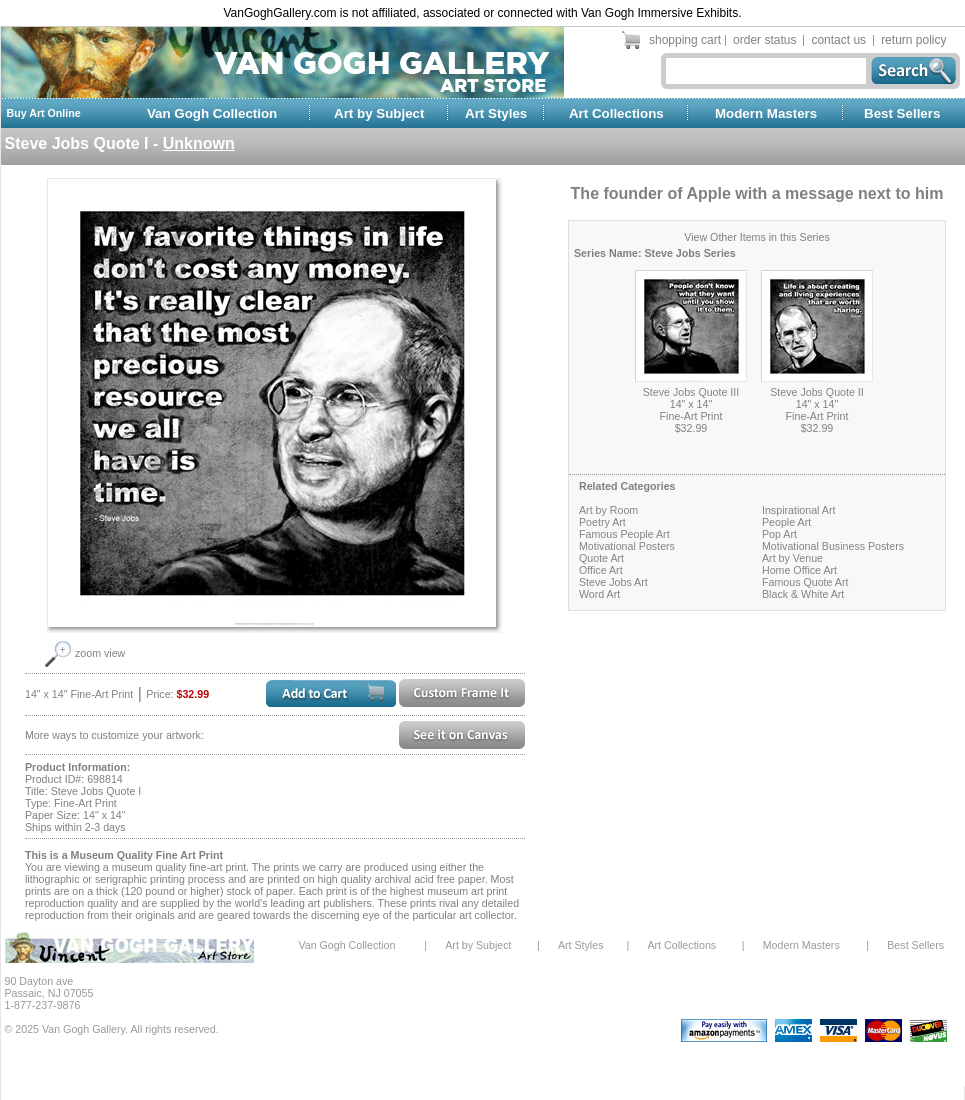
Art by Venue (792, 558)
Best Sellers (902, 113)
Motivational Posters (627, 546)
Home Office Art (799, 570)
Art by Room (608, 510)
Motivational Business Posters (833, 546)
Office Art (601, 570)
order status (764, 40)
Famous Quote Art (805, 582)
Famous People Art (624, 534)
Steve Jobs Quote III (691, 392)
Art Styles (496, 113)
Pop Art (779, 534)
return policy (913, 40)
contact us (838, 40)
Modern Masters (766, 113)
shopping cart (685, 40)
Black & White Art (803, 594)
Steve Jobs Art (613, 582)
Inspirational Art (798, 510)
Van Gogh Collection (212, 113)
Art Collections (616, 113)
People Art (786, 522)
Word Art (599, 594)
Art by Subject (379, 113)
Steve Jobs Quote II (817, 392)
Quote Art (601, 558)
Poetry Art (602, 522)
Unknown (199, 143)
